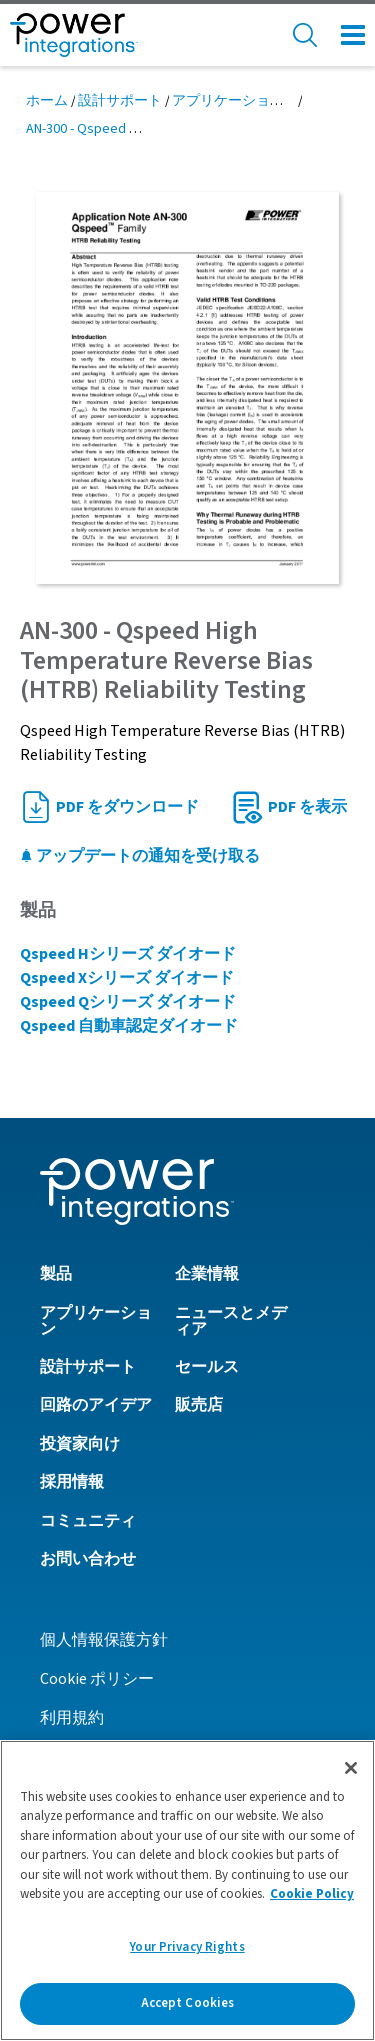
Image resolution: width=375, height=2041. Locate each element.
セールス (207, 1367)
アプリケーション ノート (250, 101)
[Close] (351, 1768)
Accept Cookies (188, 2003)
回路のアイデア (96, 1405)
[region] (187, 1890)
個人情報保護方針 (104, 1640)
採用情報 (72, 1482)
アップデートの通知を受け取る (140, 856)
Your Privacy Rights (187, 1947)
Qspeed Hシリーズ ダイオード (128, 954)
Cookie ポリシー (97, 1679)
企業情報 (207, 1274)
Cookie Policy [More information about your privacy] (312, 1894)
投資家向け (80, 1444)
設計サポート (120, 101)
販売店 (199, 1405)
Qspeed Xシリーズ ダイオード (127, 978)
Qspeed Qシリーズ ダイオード (128, 1002)
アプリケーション (96, 1321)
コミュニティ (88, 1521)
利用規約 (72, 1718)
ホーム (47, 101)
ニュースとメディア (231, 1321)
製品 (56, 1274)
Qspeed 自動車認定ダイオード (129, 1026)
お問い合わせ (88, 1559)
